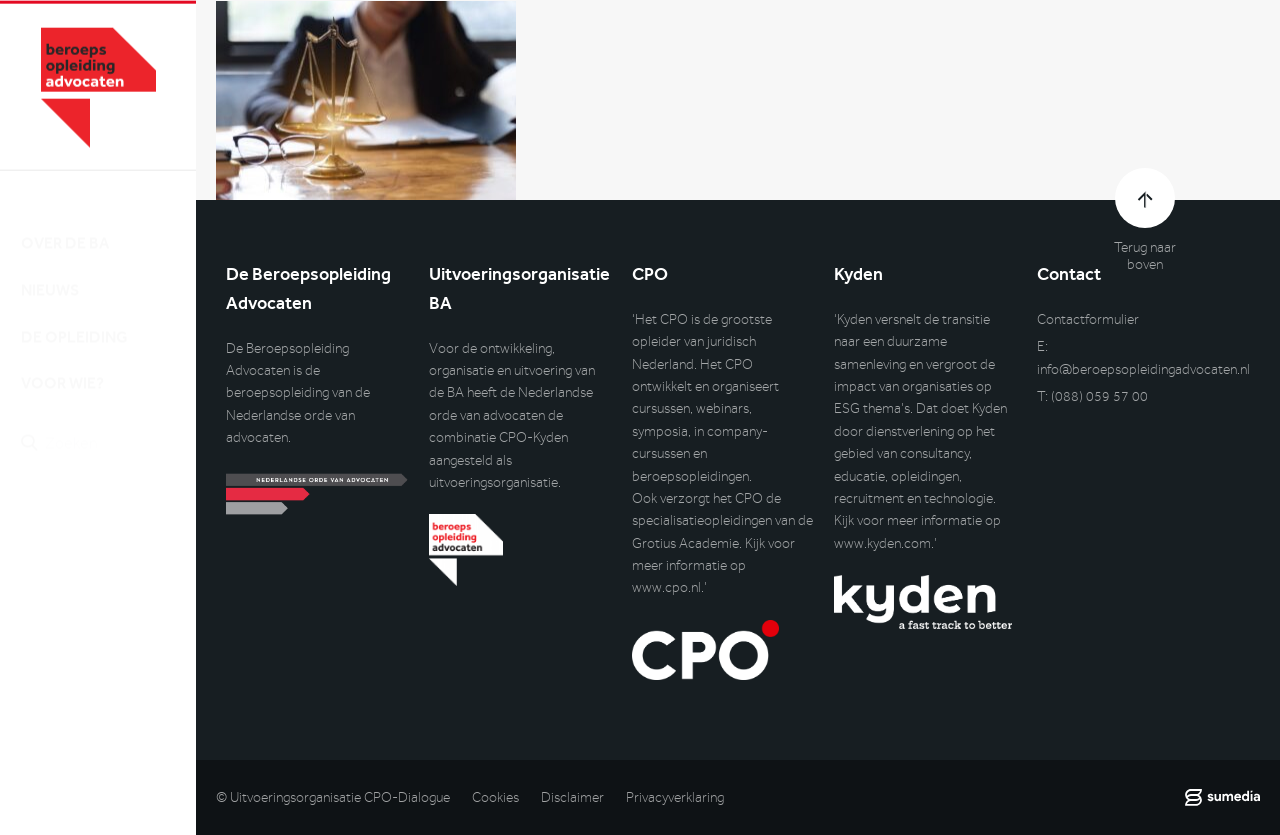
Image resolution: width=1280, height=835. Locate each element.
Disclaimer (572, 797)
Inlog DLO (109, 530)
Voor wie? (62, 365)
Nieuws (50, 272)
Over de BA (65, 225)
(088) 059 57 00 (1099, 396)
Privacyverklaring (675, 797)
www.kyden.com (882, 543)
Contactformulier (1088, 319)
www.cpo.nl (666, 587)
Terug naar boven (1145, 256)
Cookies (495, 797)
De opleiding (74, 318)
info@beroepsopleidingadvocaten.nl (1143, 369)
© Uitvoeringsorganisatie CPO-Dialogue (333, 797)
